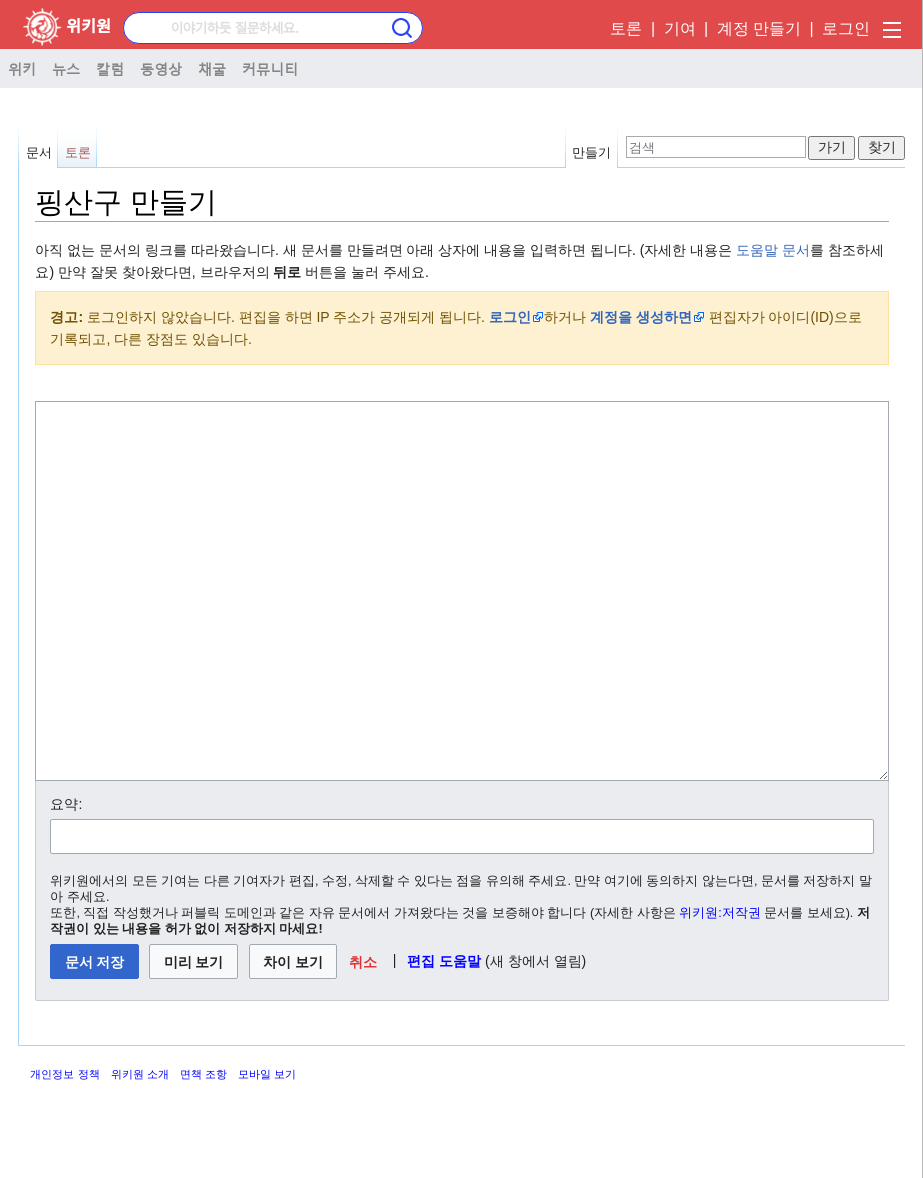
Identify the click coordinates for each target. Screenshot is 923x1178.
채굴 (212, 68)
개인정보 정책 (64, 1149)
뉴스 (66, 68)
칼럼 (110, 68)
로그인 (846, 28)
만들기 (591, 152)
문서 (39, 152)
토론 (626, 28)
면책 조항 (203, 1149)
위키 (22, 68)
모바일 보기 (267, 1149)
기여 (680, 28)
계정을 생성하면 (641, 317)
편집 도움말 (444, 1036)
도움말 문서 (773, 250)
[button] (362, 1036)
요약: (66, 879)
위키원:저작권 (720, 988)
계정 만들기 (759, 28)
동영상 (161, 68)
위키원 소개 (140, 1149)
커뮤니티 (270, 68)
